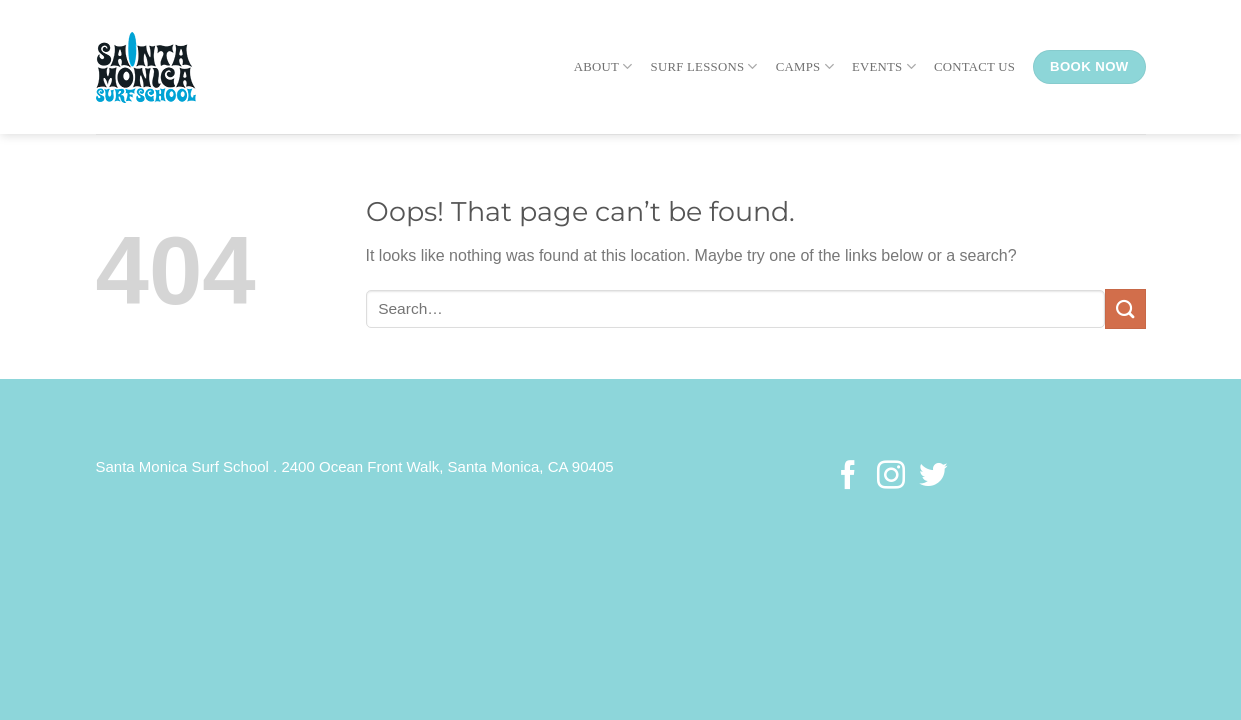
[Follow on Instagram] (890, 477)
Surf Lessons (704, 66)
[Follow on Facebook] (848, 477)
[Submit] (1125, 308)
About (603, 66)
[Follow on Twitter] (933, 477)
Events (884, 66)
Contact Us (974, 67)
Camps (805, 66)
